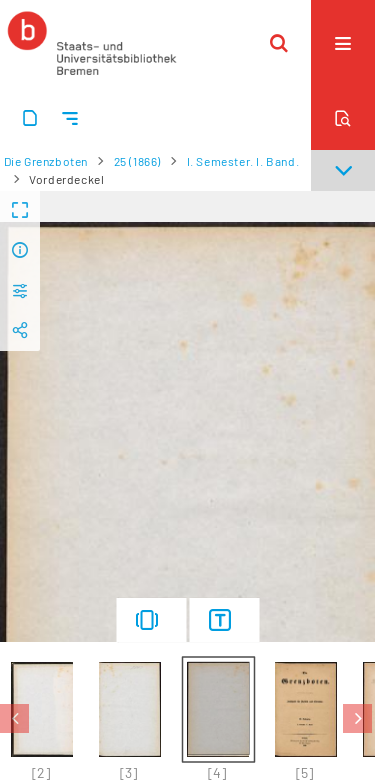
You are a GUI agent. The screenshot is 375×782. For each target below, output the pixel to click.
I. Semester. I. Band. (243, 161)
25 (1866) (137, 161)
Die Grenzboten (46, 161)
